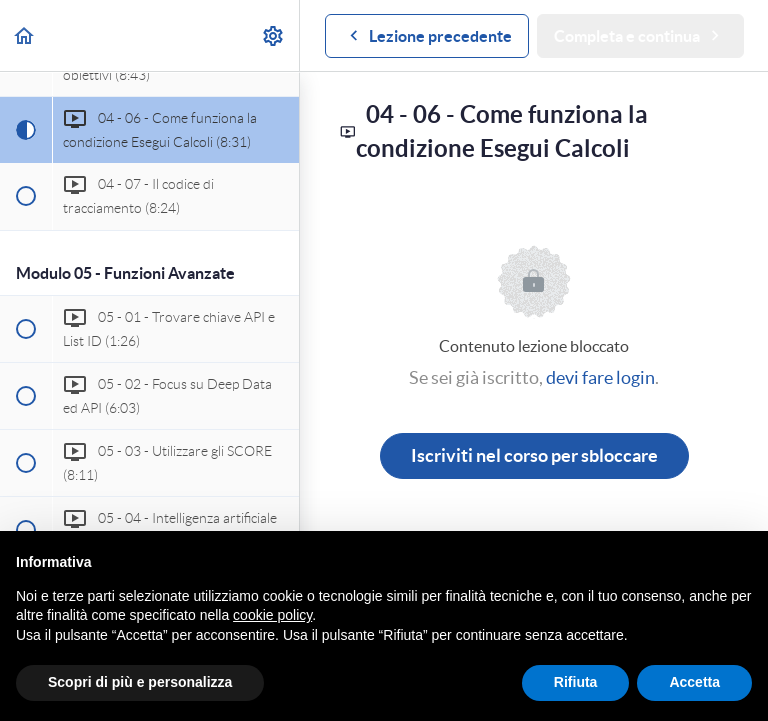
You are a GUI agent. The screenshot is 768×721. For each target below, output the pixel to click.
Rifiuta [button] (576, 682)
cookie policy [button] (272, 615)
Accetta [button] (694, 682)
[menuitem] (274, 35)
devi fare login (600, 377)
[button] (25, 35)
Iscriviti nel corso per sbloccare (534, 455)
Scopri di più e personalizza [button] (140, 682)
